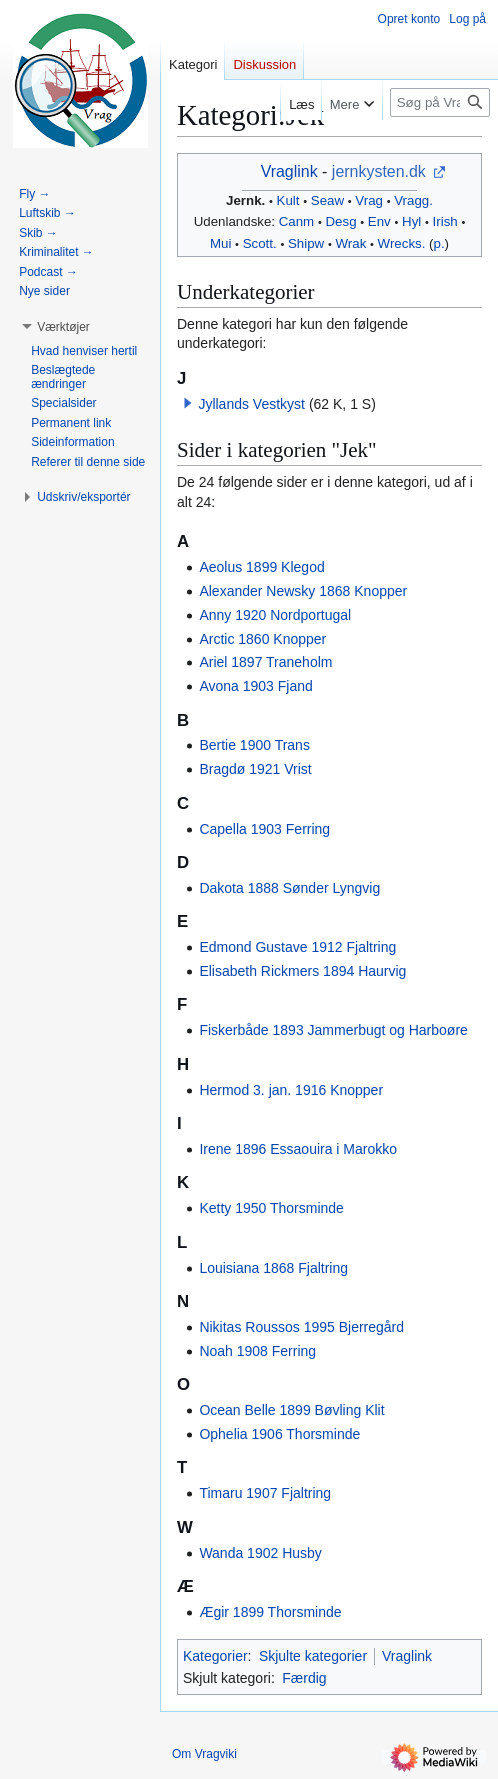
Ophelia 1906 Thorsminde (279, 1434)
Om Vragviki (204, 1754)
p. (439, 243)
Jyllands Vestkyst (251, 404)
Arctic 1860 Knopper (262, 639)
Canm (296, 221)
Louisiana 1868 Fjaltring (273, 1268)
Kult (288, 200)
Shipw (306, 243)
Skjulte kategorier (313, 1656)
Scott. (260, 243)
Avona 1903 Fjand (255, 686)
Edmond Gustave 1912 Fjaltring (297, 947)
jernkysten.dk (379, 171)
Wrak (351, 243)
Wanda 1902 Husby (260, 1553)
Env (379, 221)
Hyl (411, 221)
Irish (445, 221)
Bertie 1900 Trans (254, 745)
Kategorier (215, 1656)
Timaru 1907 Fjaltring (265, 1493)
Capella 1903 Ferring (264, 829)
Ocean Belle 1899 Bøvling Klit (291, 1410)
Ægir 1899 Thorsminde (270, 1612)
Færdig (304, 1678)
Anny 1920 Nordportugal (275, 615)
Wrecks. (402, 243)
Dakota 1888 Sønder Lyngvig (289, 888)
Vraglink (289, 171)
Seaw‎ (327, 200)
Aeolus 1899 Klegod (261, 567)
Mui (220, 243)
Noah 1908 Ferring (257, 1351)
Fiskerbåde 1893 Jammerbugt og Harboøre (333, 1030)
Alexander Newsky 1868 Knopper (303, 591)
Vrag (369, 200)
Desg (341, 221)
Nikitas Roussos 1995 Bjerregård (301, 1327)
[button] (188, 403)
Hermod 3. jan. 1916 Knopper (291, 1090)
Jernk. (245, 200)
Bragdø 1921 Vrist (255, 769)
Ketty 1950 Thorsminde (271, 1208)
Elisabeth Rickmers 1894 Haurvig (302, 971)
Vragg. (413, 200)
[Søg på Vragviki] (440, 102)
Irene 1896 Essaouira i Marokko (298, 1149)
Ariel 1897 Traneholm (265, 662)
